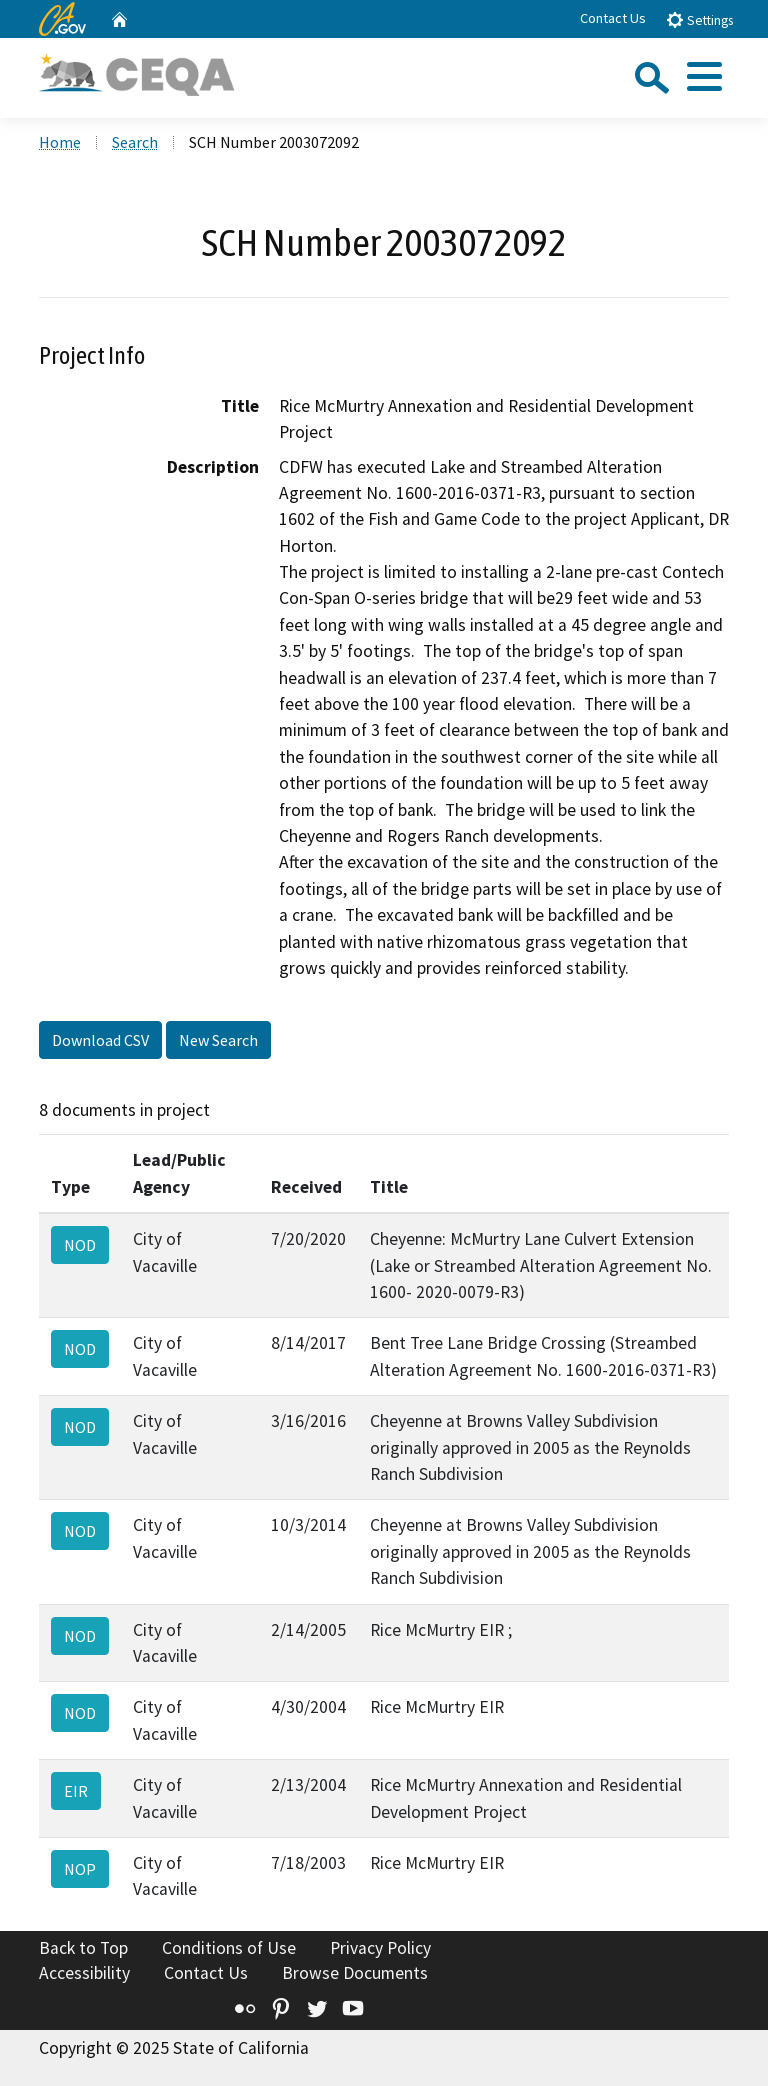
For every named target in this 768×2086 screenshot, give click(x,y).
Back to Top (83, 1948)
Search (135, 142)
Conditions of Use (229, 1948)
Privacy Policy (380, 1948)
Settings (699, 19)
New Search (218, 1040)
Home (60, 142)
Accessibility (84, 1973)
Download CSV (100, 1040)
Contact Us (613, 18)
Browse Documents (355, 1973)
